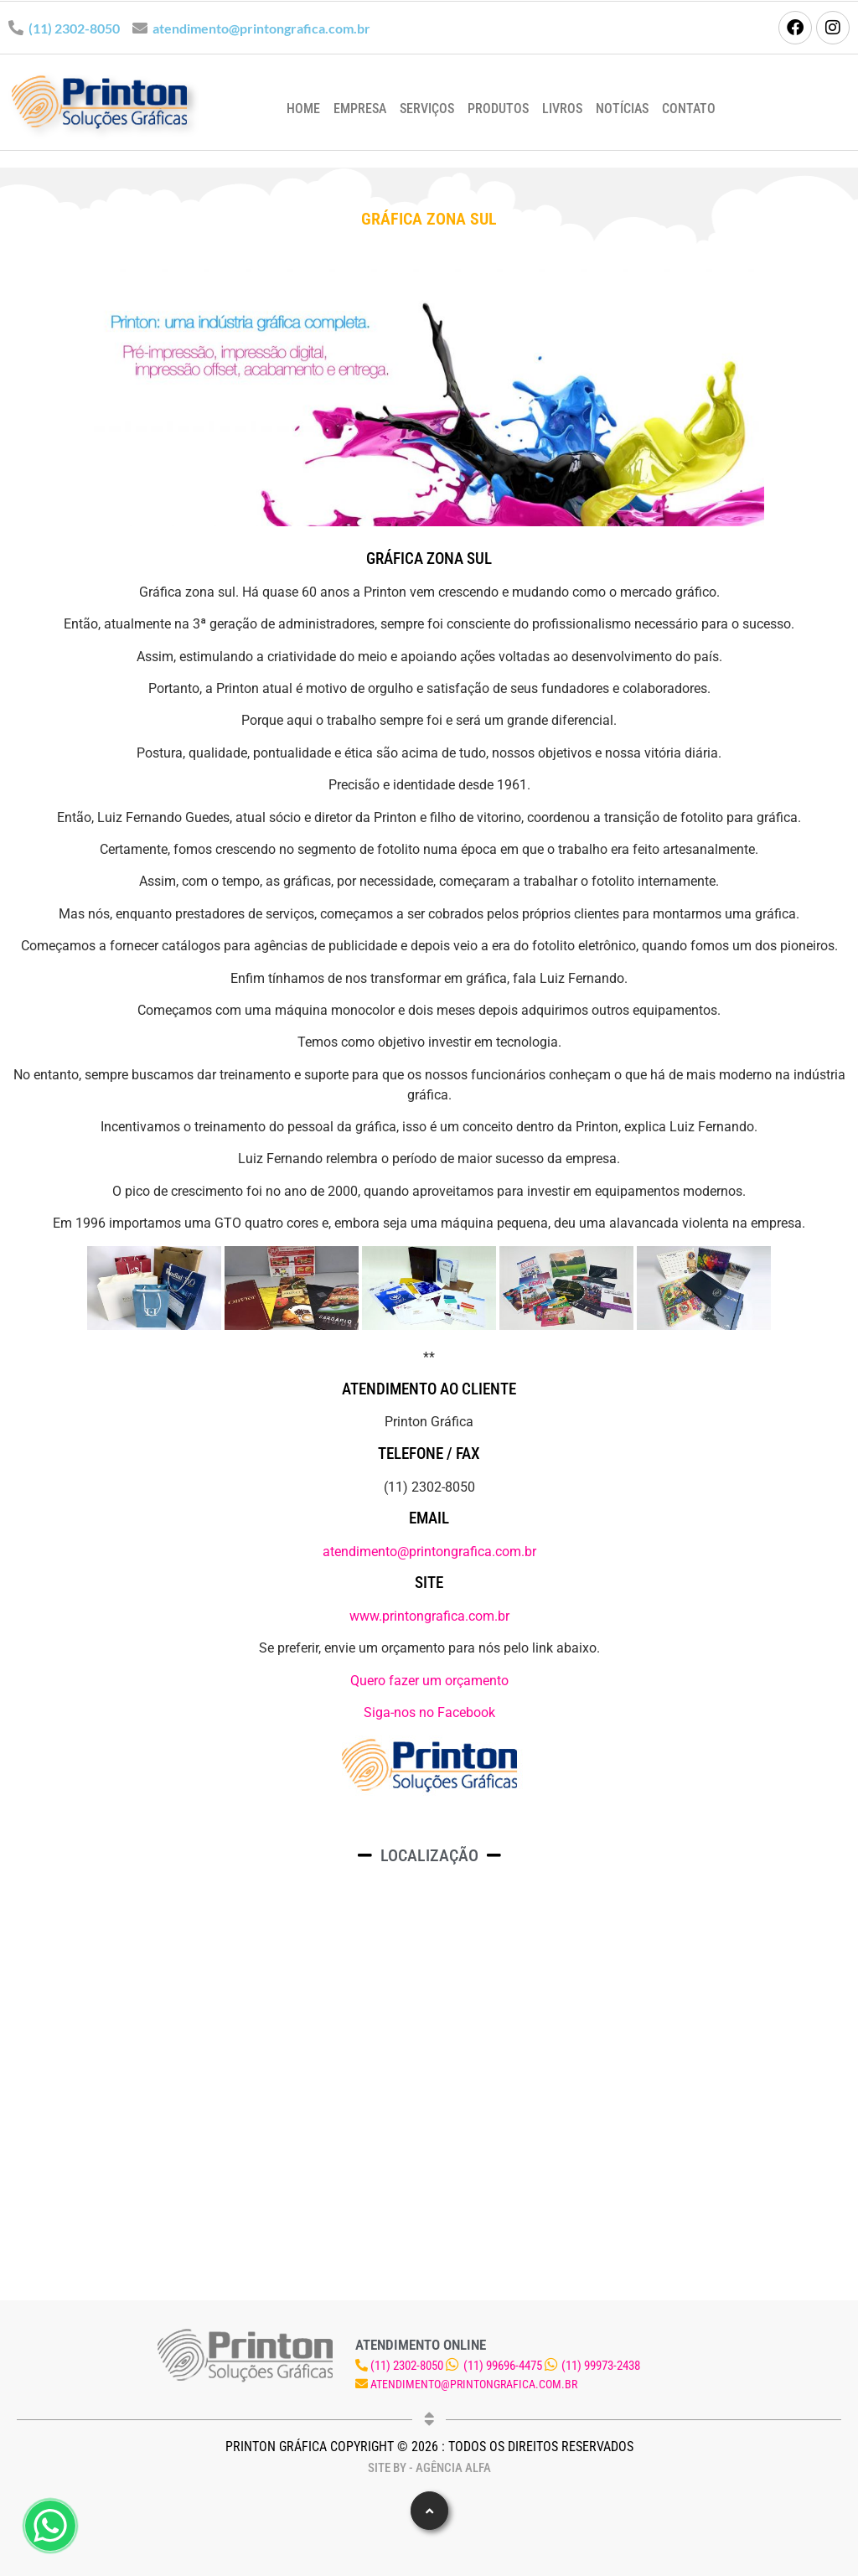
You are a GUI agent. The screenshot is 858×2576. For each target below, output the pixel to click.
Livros (562, 108)
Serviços (427, 108)
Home (303, 108)
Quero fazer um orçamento (429, 1681)
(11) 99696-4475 (502, 2365)
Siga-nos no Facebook (429, 1712)
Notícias (622, 108)
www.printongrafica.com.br (429, 1616)
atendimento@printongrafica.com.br (261, 28)
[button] (429, 2510)
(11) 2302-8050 (74, 28)
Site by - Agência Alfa (429, 2467)
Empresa (359, 108)
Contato (689, 108)
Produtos (498, 108)
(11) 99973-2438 (600, 2365)
